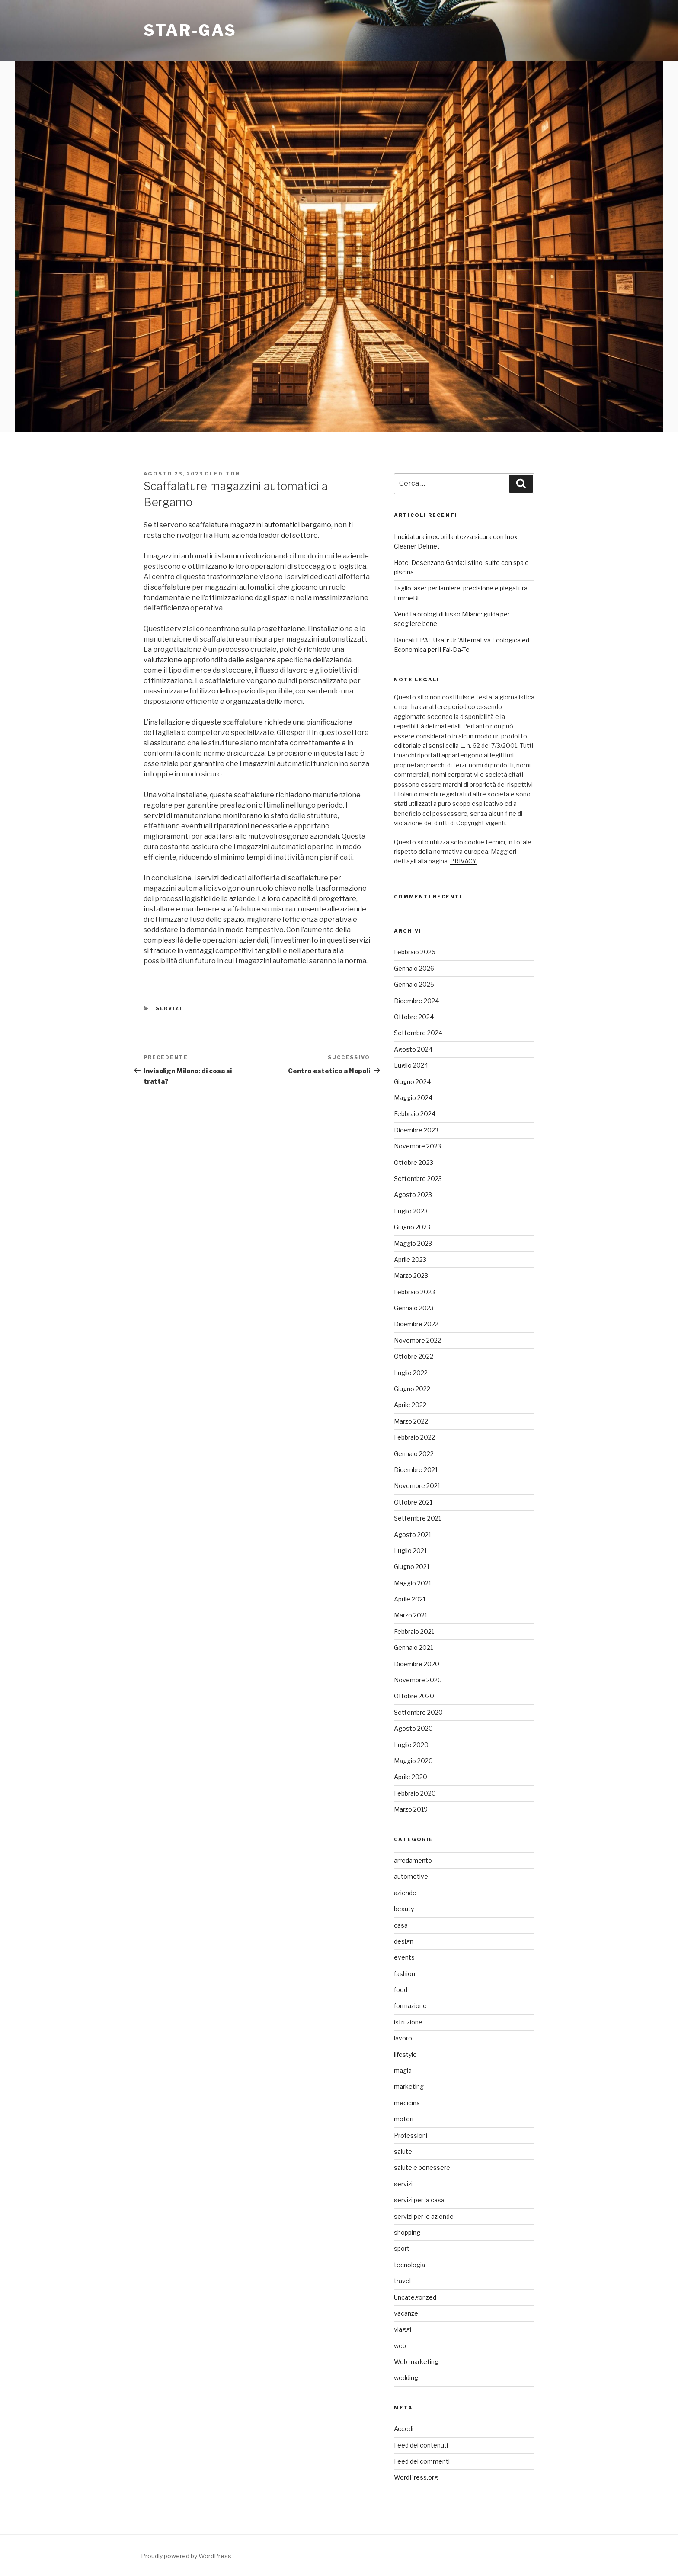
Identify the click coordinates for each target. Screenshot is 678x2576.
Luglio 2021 (410, 1550)
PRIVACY (463, 861)
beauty (404, 1908)
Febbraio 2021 (414, 1631)
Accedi (403, 2428)
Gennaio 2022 (414, 1453)
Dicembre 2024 (416, 1000)
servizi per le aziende (424, 2216)
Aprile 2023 (410, 1259)
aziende (405, 1892)
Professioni (410, 2135)
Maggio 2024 (413, 1097)
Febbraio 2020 (415, 1793)
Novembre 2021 (417, 1485)
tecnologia (409, 2264)
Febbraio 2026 (414, 952)
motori (403, 2119)
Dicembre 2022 (416, 1324)
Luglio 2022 (411, 1372)
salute (403, 2151)
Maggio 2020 (413, 1760)
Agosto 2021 (412, 1534)
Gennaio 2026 (414, 968)
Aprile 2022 (410, 1404)
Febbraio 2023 (414, 1292)
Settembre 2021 (417, 1518)
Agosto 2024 (413, 1049)
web (400, 2345)
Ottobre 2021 (413, 1502)
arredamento (413, 1860)
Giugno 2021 (411, 1566)
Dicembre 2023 (416, 1130)
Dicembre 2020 (416, 1664)
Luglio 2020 (411, 1744)
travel (402, 2280)
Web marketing (416, 2361)
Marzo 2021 (410, 1615)
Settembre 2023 (418, 1178)
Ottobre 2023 (413, 1162)
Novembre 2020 (418, 1680)
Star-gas (190, 30)
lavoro (403, 2038)
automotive (411, 1876)
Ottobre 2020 (414, 1696)
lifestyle (405, 2054)
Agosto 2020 (413, 1728)
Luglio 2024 (411, 1065)
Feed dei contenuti (421, 2445)
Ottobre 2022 (413, 1356)
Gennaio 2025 (414, 984)
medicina (407, 2103)
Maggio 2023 (413, 1243)
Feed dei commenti (422, 2461)
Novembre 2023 (417, 1146)
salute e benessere (422, 2167)
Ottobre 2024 (414, 1016)
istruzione (408, 2022)
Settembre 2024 (418, 1032)
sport (401, 2248)
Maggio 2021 (412, 1583)
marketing (409, 2086)
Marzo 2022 (411, 1421)
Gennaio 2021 (413, 1647)
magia (403, 2070)
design (403, 1941)
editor (227, 474)
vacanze (406, 2313)
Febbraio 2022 (414, 1437)
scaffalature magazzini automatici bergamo (260, 525)
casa (401, 1925)
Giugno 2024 (412, 1081)
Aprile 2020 (410, 1776)
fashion (404, 1973)
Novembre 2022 (417, 1340)
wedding (406, 2377)
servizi (169, 1008)
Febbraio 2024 (414, 1113)
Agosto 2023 (413, 1194)
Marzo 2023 (411, 1275)
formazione (410, 2005)
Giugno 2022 (412, 1388)
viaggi (402, 2329)
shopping (407, 2232)
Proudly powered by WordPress (186, 2556)
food (400, 1989)
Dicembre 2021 (416, 1469)
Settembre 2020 (418, 1712)
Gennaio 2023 (414, 1308)
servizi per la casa (419, 2200)
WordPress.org (416, 2477)
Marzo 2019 (411, 1809)
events (404, 1957)
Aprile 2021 (409, 1599)
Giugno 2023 (412, 1227)
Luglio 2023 (411, 1211)
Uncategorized (415, 2297)
